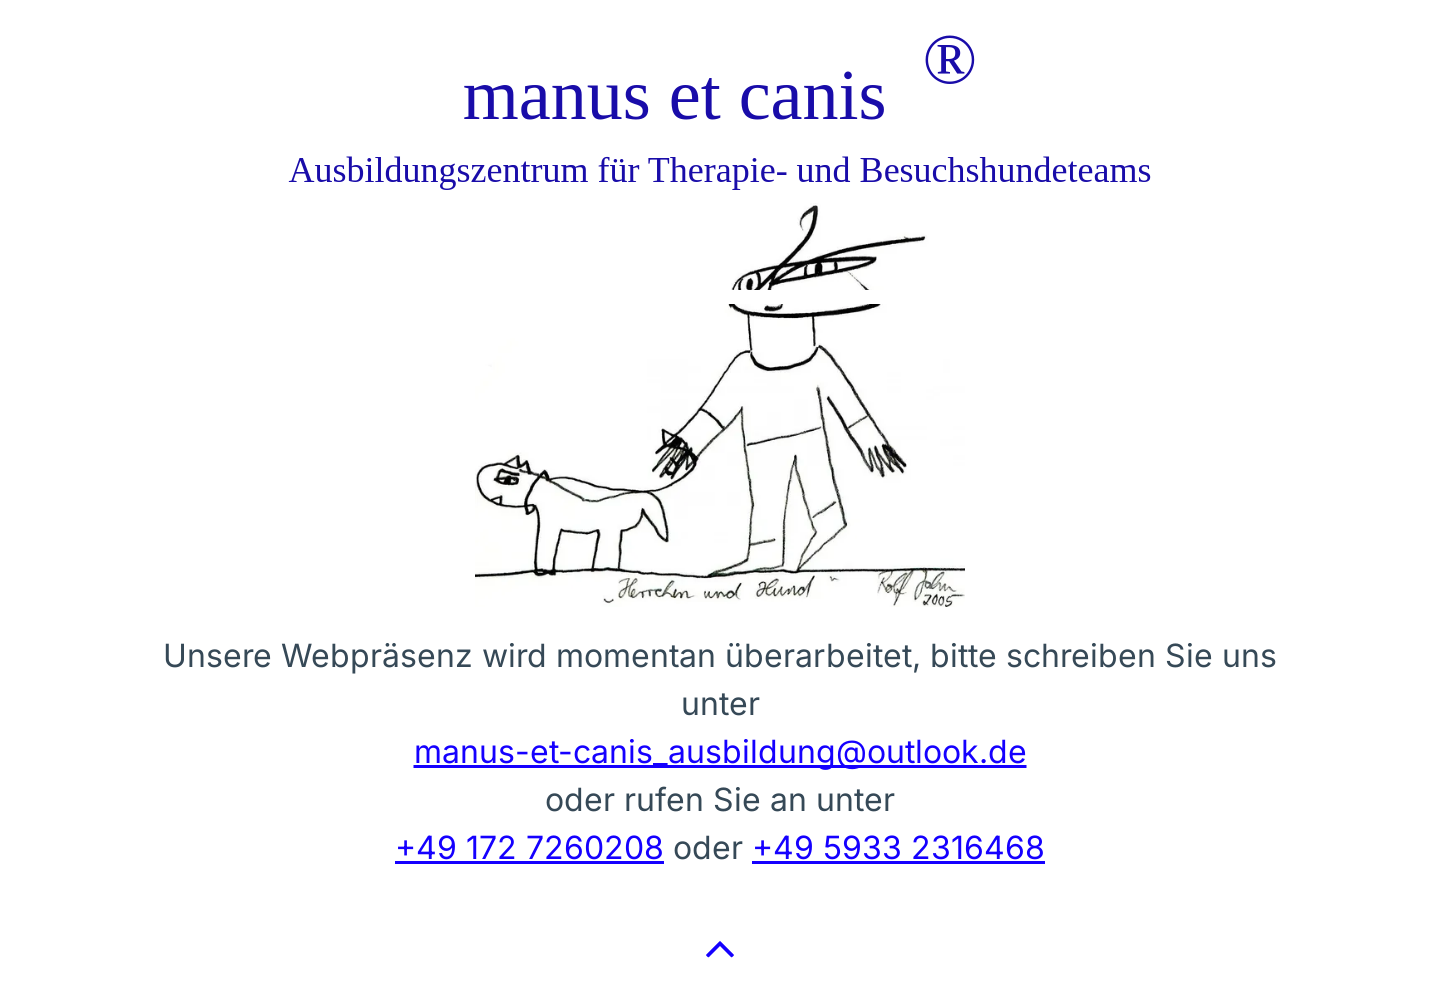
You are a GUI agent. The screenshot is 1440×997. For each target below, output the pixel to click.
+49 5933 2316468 (898, 847)
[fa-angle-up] (720, 966)
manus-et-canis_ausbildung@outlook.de (720, 751)
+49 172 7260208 (529, 847)
